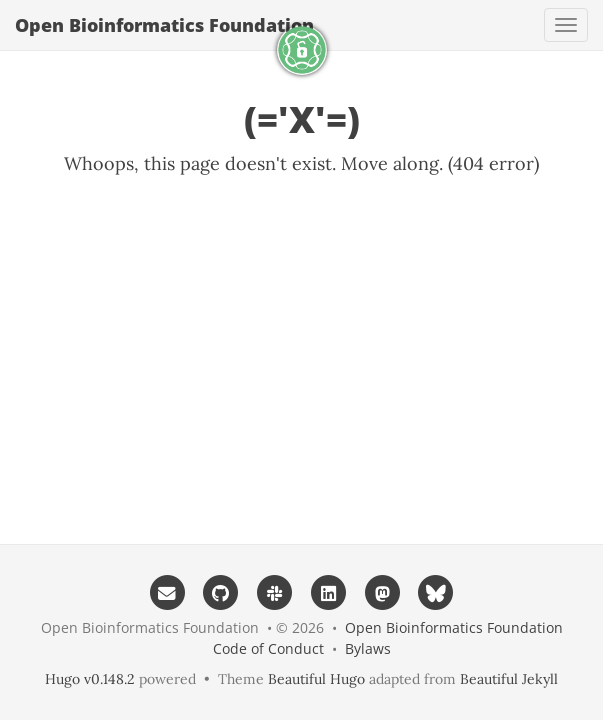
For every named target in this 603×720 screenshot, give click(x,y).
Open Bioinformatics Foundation (164, 25)
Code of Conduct (268, 648)
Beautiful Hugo (316, 679)
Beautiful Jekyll (509, 679)
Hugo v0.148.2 (90, 679)
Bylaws (368, 648)
